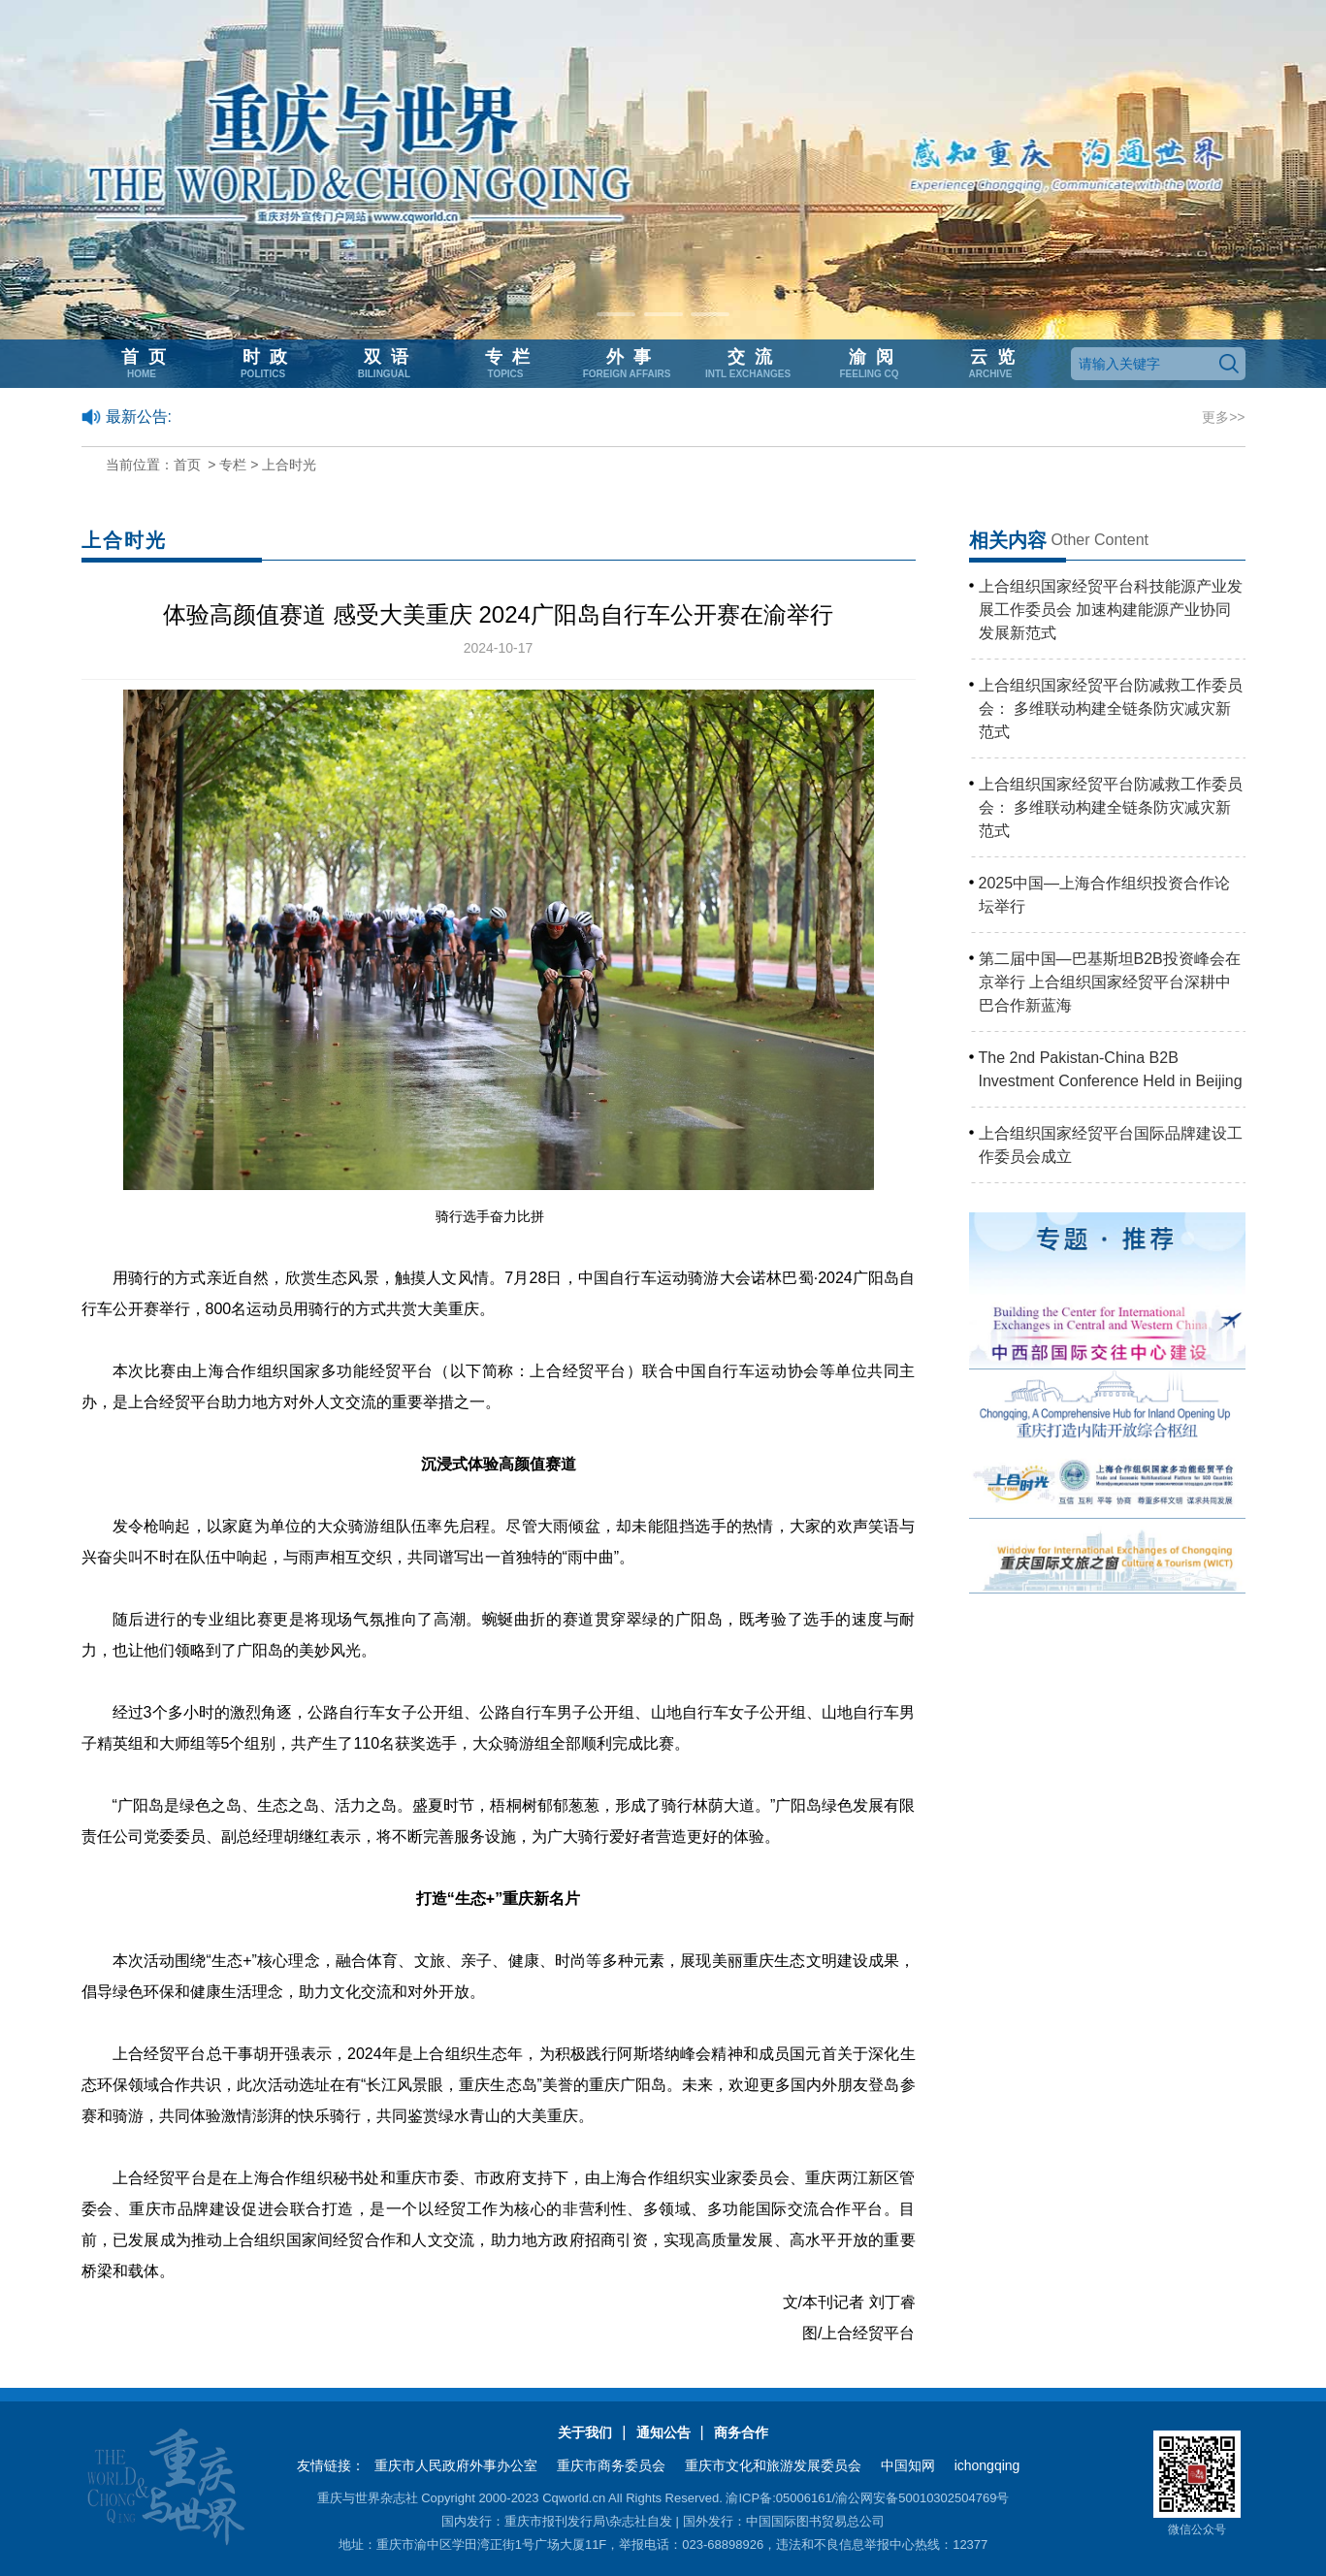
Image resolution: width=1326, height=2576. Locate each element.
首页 (187, 464)
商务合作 (741, 2432)
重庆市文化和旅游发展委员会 (773, 2465)
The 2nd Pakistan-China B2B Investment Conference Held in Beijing (1111, 1069)
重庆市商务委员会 (611, 2465)
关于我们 (585, 2432)
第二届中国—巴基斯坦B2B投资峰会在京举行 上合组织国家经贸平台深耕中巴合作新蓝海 (1110, 982)
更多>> (1223, 417)
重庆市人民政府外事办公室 (455, 2465)
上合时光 (289, 464)
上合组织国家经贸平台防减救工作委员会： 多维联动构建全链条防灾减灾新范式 (1111, 708)
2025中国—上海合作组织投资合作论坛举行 (1105, 895)
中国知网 (908, 2465)
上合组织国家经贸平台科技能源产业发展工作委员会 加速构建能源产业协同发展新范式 (1111, 609)
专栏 (232, 464)
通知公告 (663, 2432)
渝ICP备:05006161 (778, 2498)
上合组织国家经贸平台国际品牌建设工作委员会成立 (1111, 1145)
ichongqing (987, 2465)
